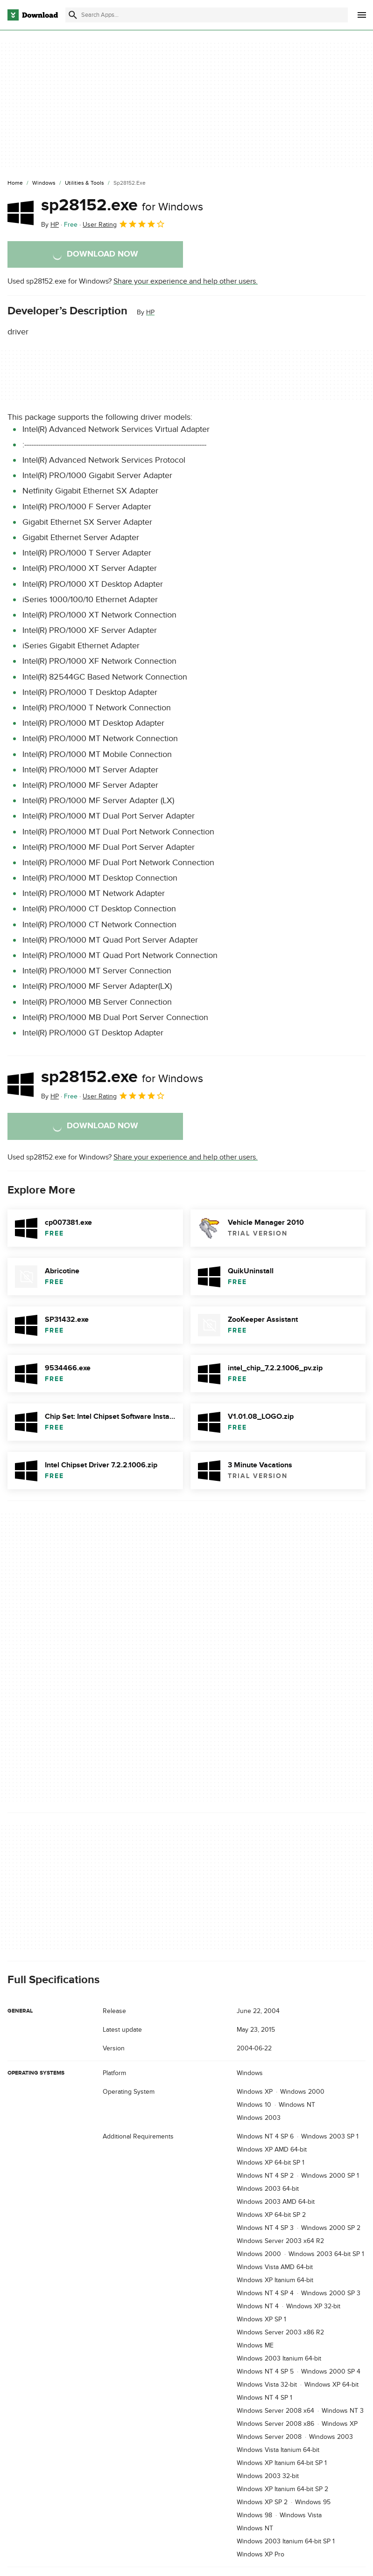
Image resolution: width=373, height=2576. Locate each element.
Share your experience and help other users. (185, 281)
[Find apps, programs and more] (206, 14)
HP (150, 312)
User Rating (124, 224)
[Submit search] (72, 14)
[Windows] (44, 183)
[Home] (15, 183)
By (50, 225)
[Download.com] (32, 15)
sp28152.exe (122, 205)
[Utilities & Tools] (84, 183)
